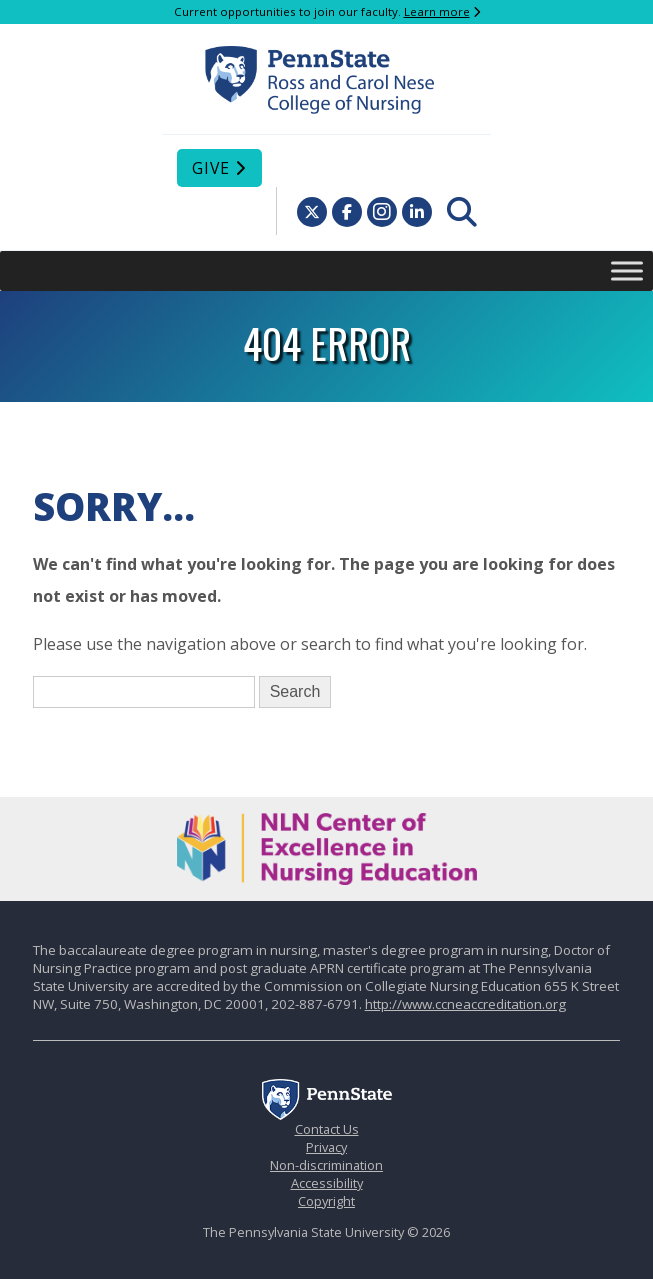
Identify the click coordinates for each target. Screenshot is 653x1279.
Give (211, 168)
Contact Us (327, 1129)
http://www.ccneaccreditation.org (465, 1004)
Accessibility (327, 1183)
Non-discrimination (326, 1165)
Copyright (326, 1201)
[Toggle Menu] (627, 270)
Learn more (437, 11)
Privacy (326, 1147)
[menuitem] (462, 212)
